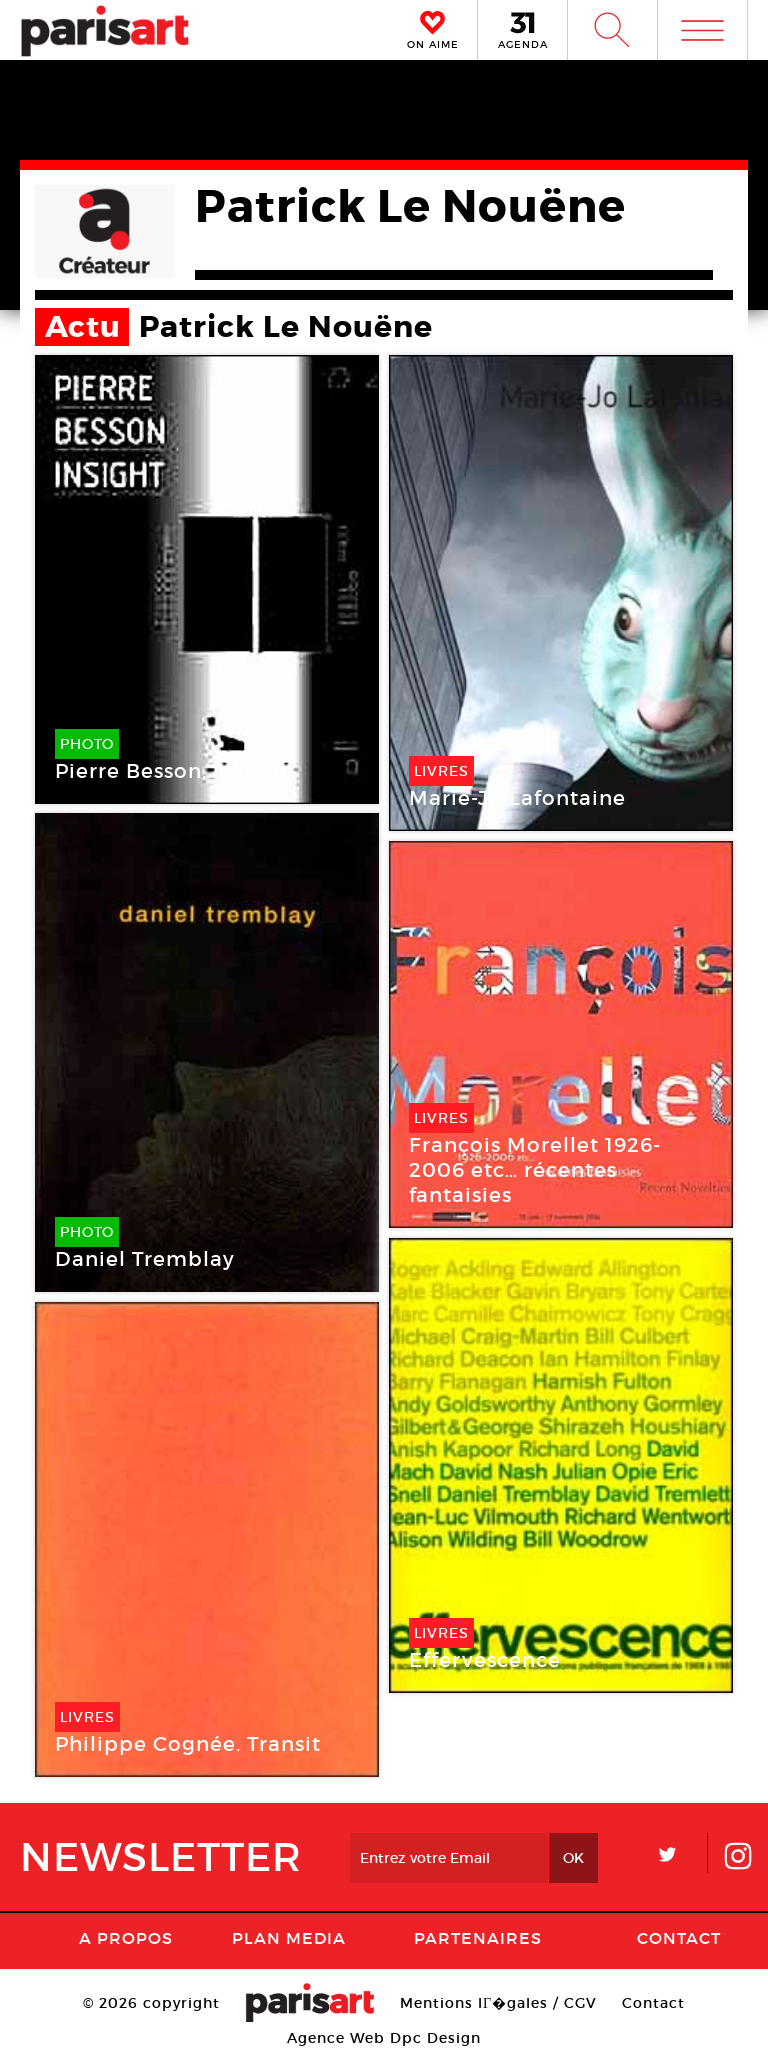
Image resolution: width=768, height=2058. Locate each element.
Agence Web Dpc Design (384, 2038)
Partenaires (478, 1938)
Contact (679, 1938)
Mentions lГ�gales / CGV (498, 2003)
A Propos (126, 1938)
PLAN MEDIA (289, 1938)
